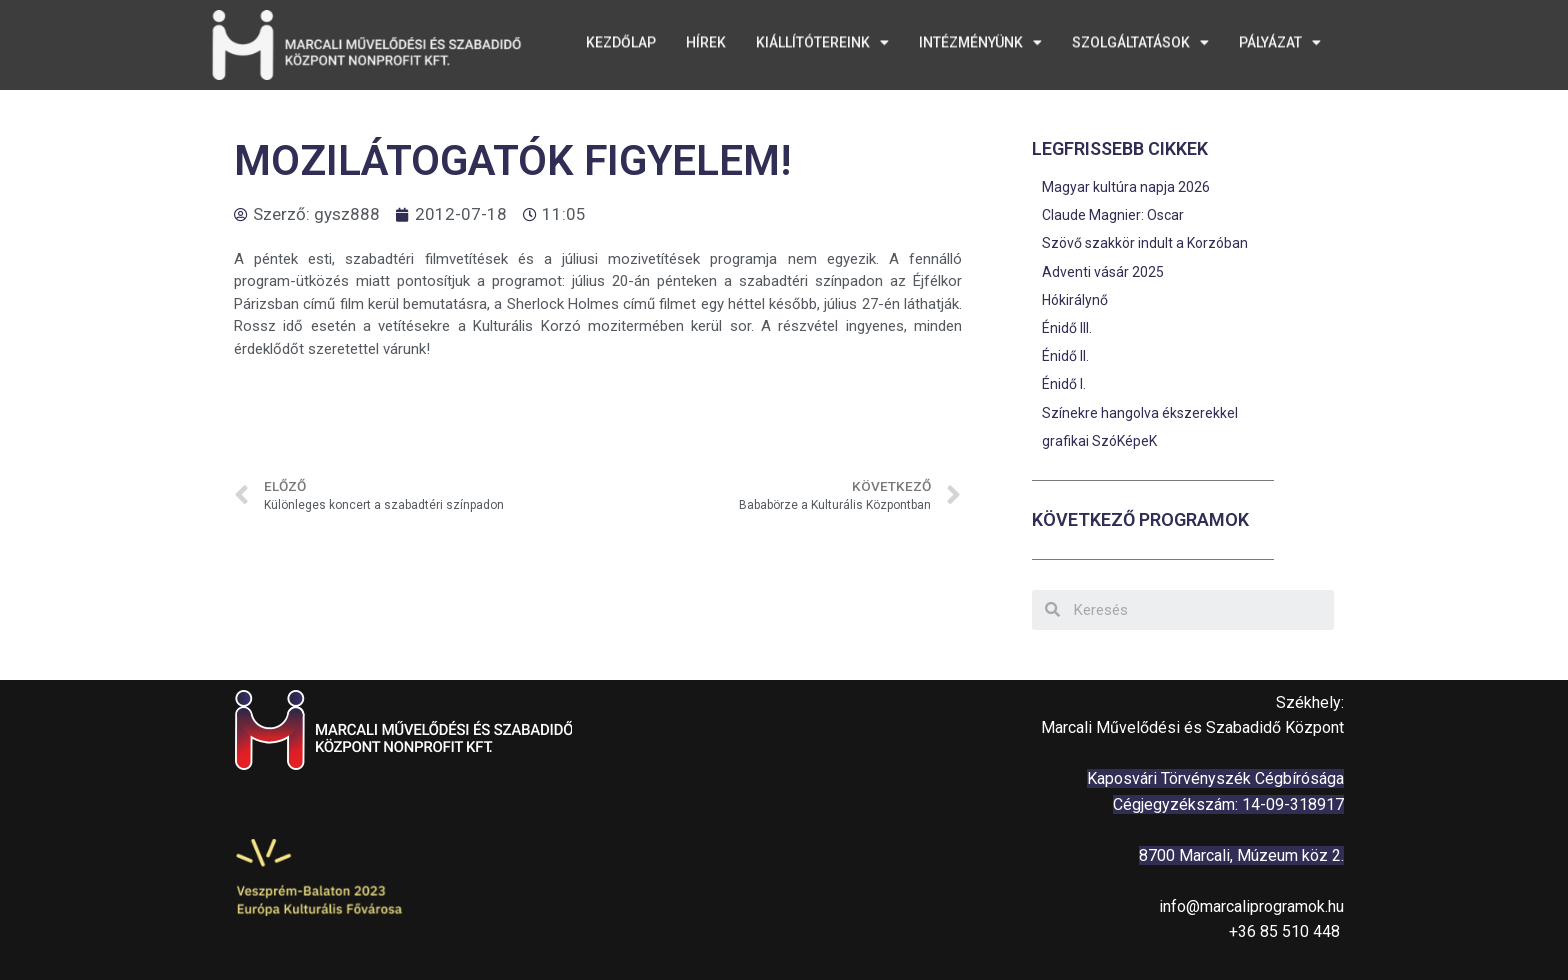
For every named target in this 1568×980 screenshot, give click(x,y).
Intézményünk (980, 39)
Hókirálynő (1075, 300)
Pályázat (1280, 39)
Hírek (706, 39)
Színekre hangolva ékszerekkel (1140, 413)
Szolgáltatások (1140, 39)
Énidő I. (1064, 384)
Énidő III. (1067, 328)
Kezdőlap (621, 39)
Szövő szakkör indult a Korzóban (1145, 243)
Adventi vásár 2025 (1103, 272)
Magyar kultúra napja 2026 (1126, 187)
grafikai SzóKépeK (1099, 441)
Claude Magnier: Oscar (1113, 215)
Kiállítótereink (822, 39)
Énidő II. (1065, 356)
